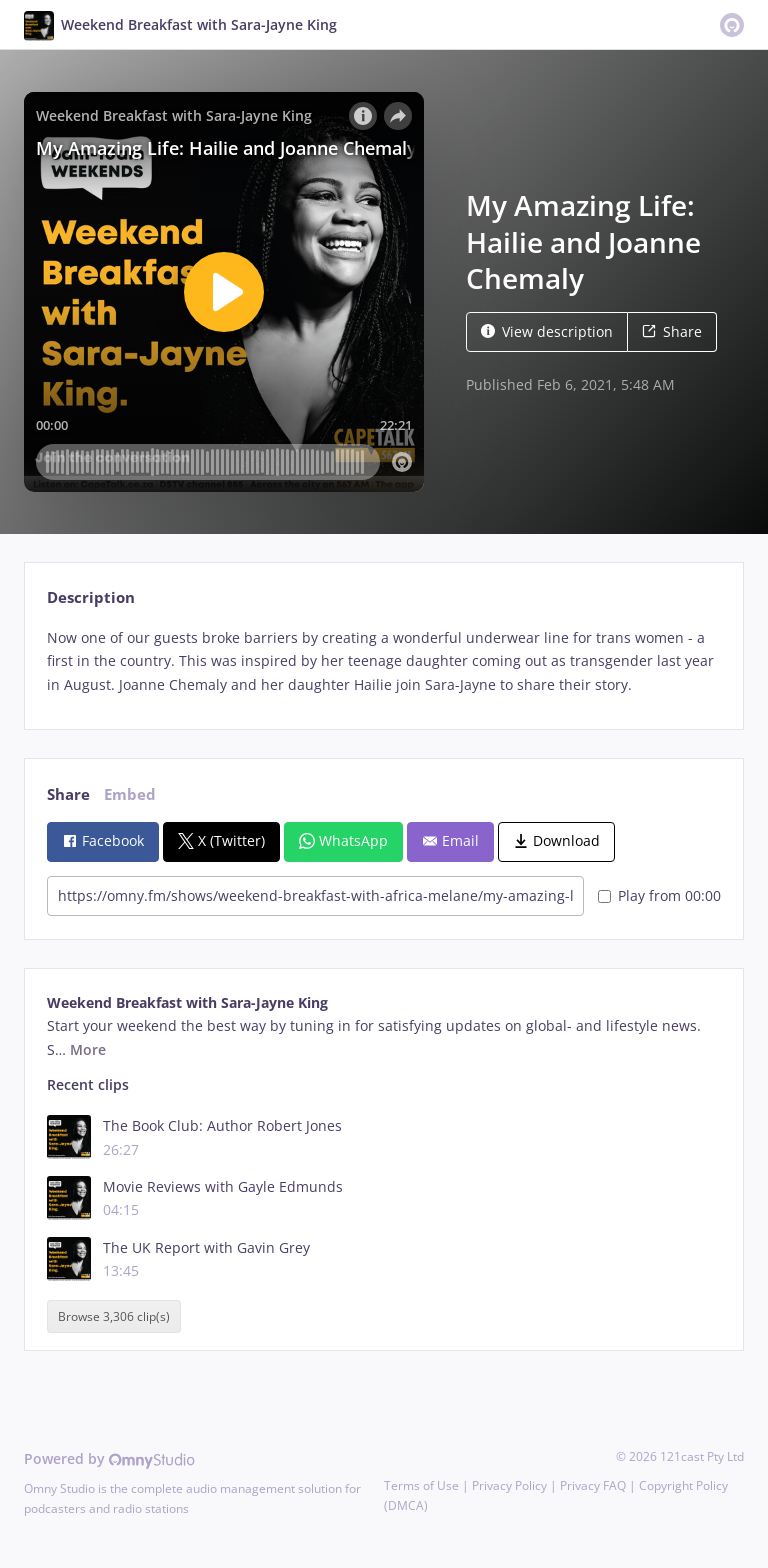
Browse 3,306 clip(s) (114, 1316)
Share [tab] (68, 794)
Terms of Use (421, 1485)
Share (672, 331)
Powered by (109, 1458)
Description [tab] (91, 597)
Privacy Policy (509, 1485)
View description (547, 331)
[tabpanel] (383, 661)
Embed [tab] (130, 794)
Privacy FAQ (593, 1485)
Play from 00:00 (659, 895)
